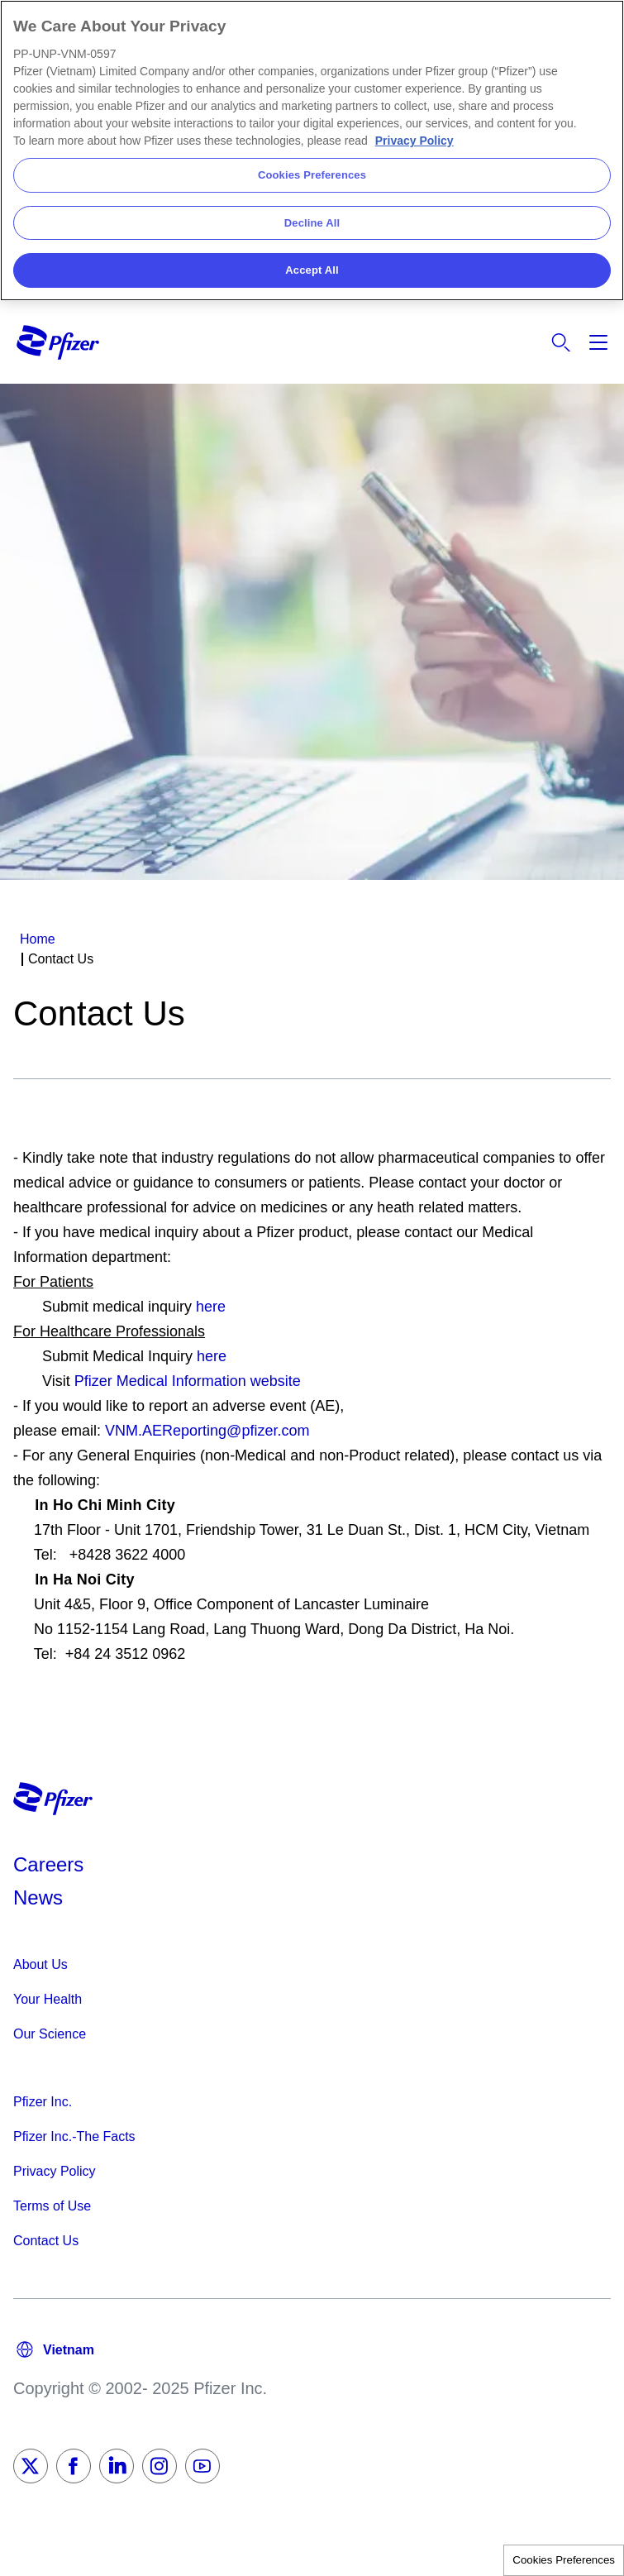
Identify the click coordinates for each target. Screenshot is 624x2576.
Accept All (311, 270)
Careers (48, 1864)
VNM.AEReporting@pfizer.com (207, 1430)
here (211, 1306)
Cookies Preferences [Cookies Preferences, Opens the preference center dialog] (312, 175)
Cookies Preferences (563, 2560)
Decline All (312, 223)
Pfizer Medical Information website (187, 1381)
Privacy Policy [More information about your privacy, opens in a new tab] (414, 140)
